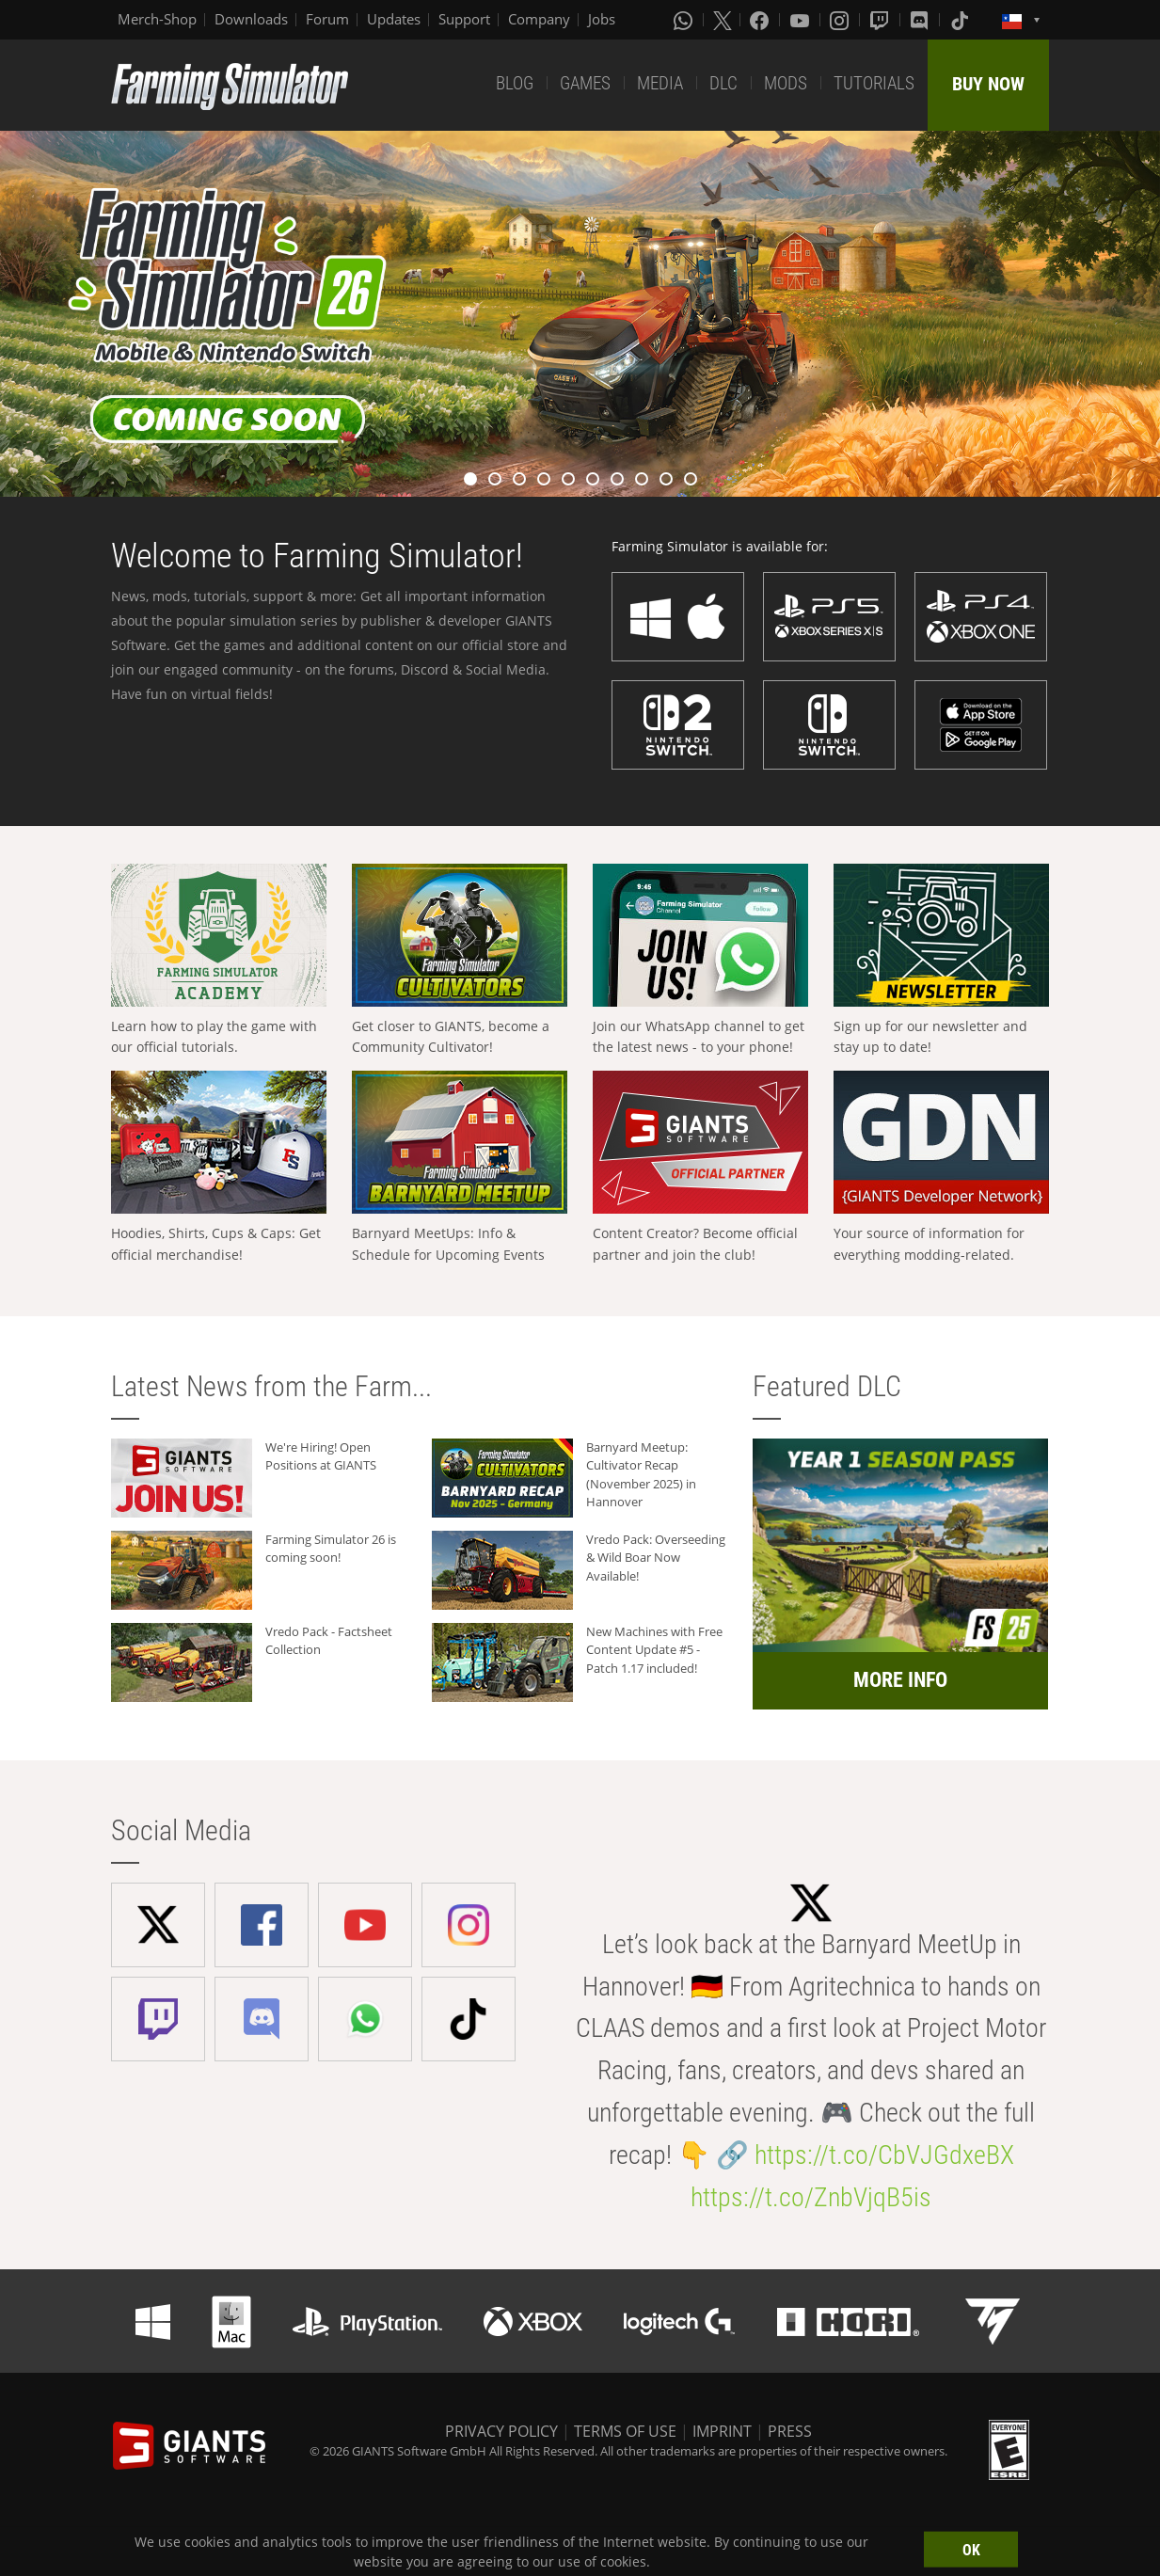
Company (539, 18)
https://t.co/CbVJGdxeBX (884, 2155)
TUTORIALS (874, 83)
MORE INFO (900, 1680)
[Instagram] (841, 19)
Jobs (601, 18)
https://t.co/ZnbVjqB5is (811, 2197)
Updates (394, 18)
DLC (723, 83)
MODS (785, 83)
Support (464, 18)
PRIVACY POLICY (501, 2431)
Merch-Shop (157, 18)
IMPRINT (722, 2431)
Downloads (251, 18)
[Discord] (921, 19)
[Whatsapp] (685, 19)
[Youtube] (801, 19)
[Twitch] (881, 19)
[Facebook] (761, 19)
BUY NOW (988, 83)
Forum (327, 18)
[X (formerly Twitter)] (722, 19)
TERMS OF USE (625, 2431)
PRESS (790, 2431)
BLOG (514, 83)
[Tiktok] (961, 19)
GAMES (585, 83)
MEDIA (660, 83)
